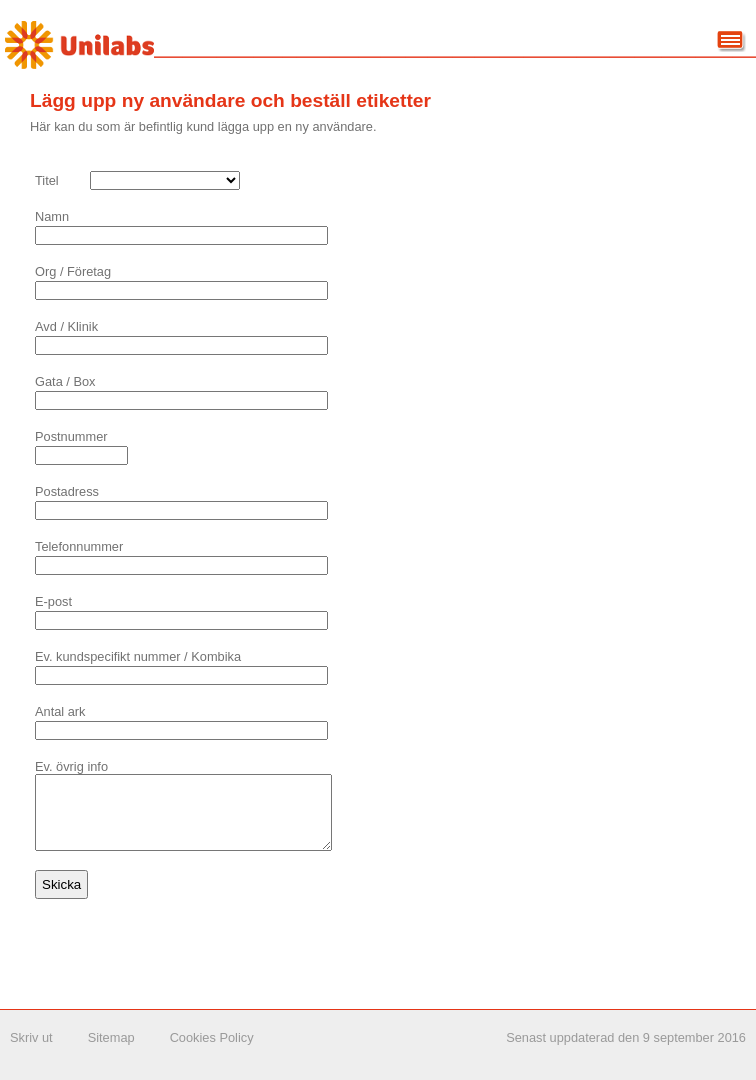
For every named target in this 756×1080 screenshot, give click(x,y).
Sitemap (111, 1052)
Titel (47, 180)
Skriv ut (31, 1052)
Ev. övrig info (71, 766)
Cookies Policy (212, 1052)
